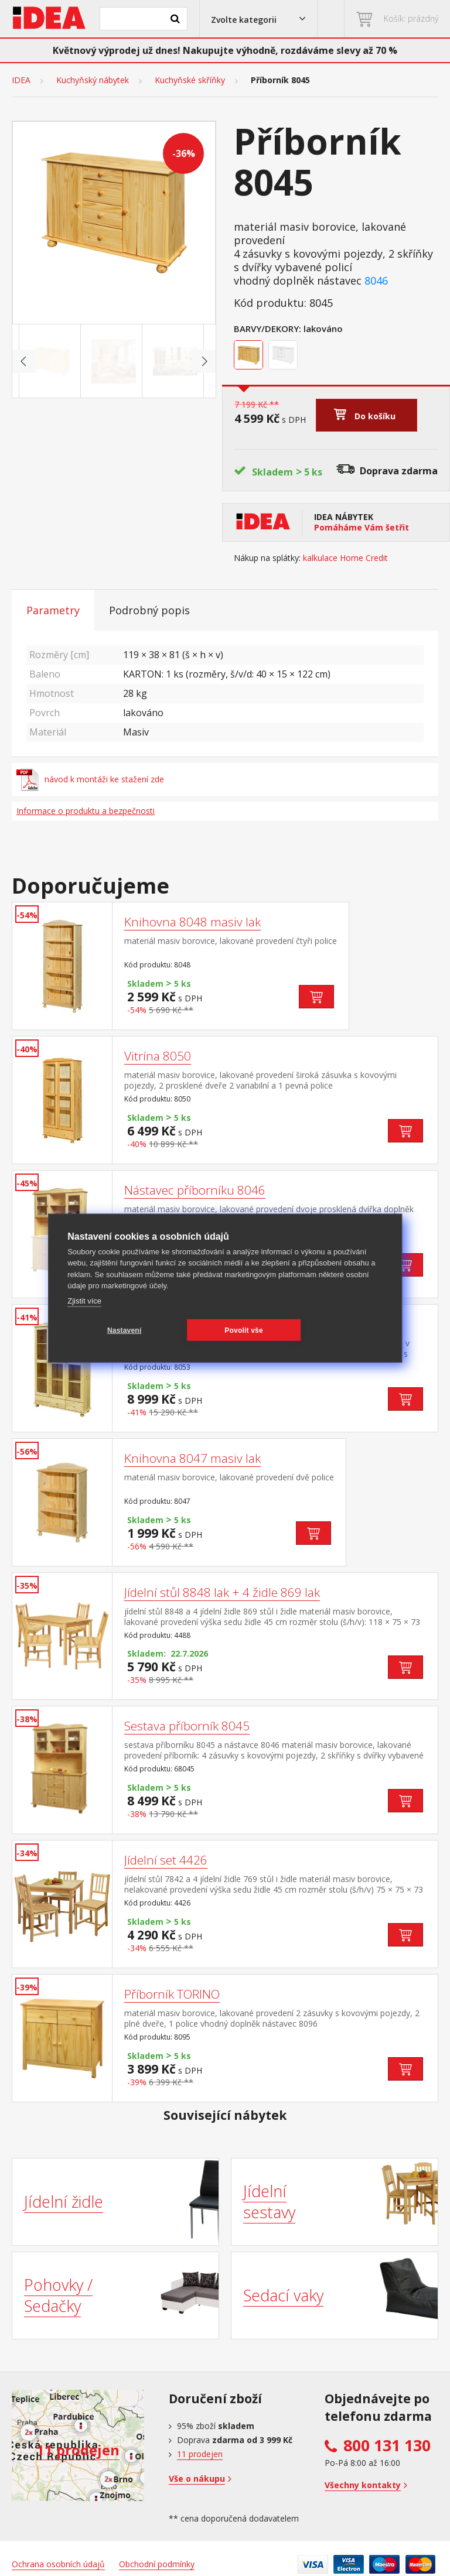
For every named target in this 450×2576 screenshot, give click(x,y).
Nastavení (124, 1330)
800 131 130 (387, 2445)
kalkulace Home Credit (345, 558)
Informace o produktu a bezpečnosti (85, 810)
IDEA (21, 80)
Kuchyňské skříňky (190, 80)
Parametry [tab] (53, 610)
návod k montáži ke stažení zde (90, 779)
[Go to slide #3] (175, 361)
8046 (376, 281)
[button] (258, 19)
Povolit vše (242, 1330)
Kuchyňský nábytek (92, 80)
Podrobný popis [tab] (149, 610)
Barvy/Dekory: (267, 328)
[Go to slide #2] (114, 361)
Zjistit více (84, 1300)
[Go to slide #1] (52, 361)
